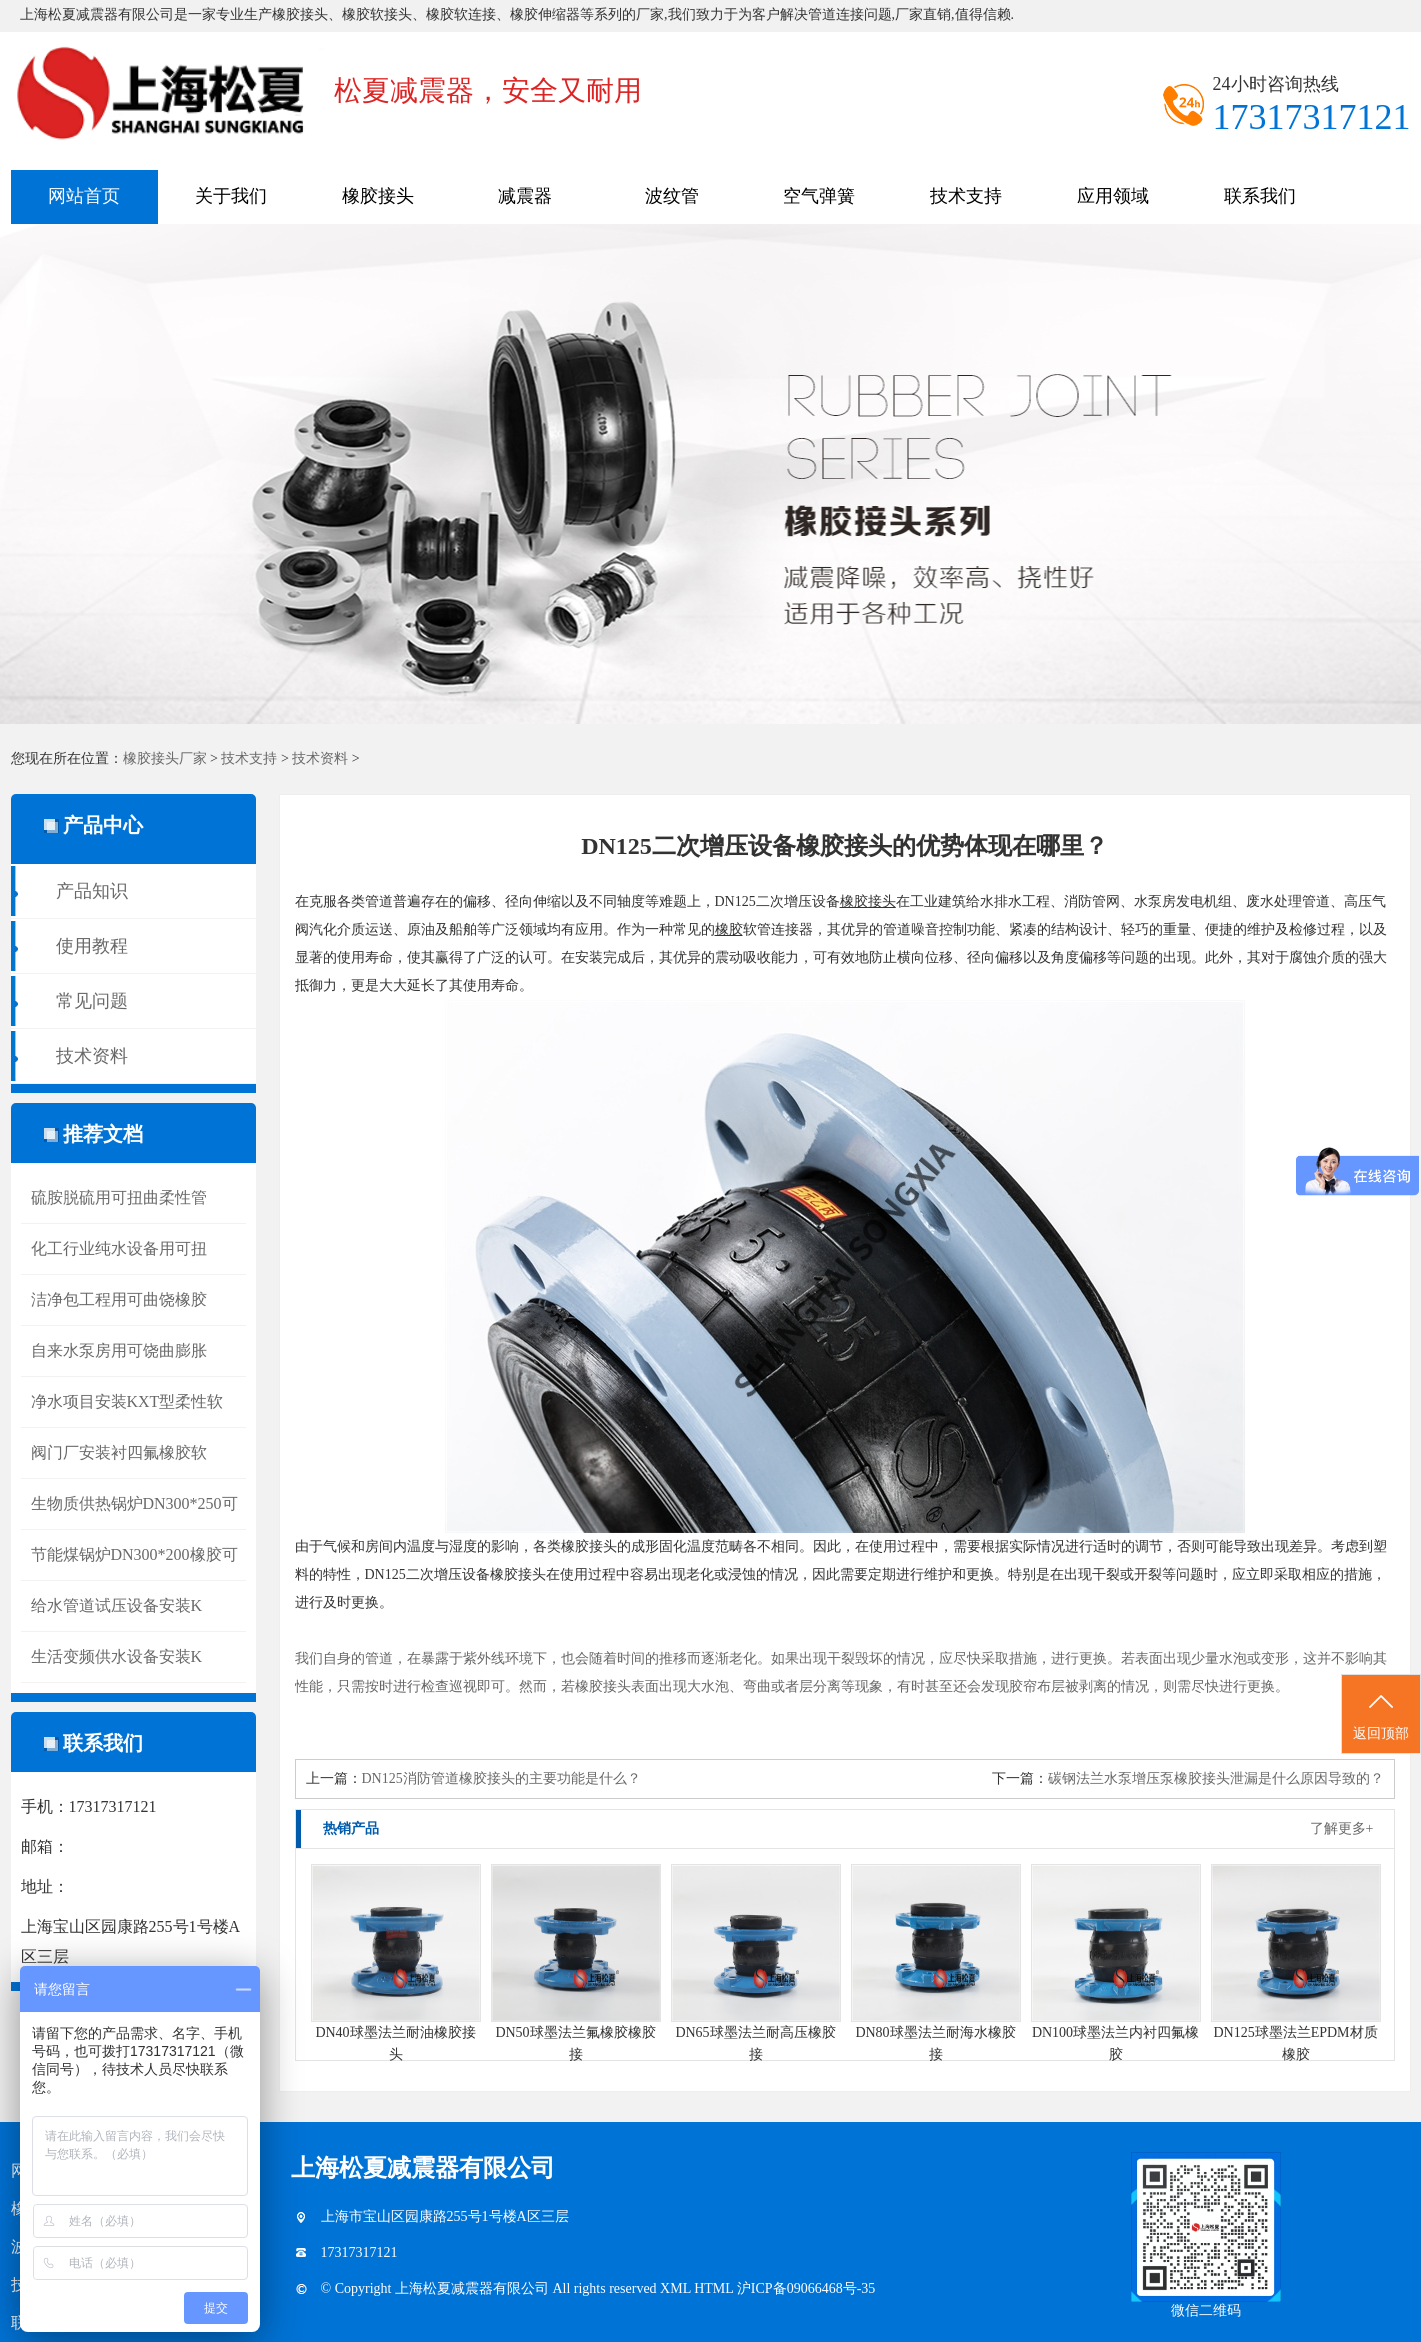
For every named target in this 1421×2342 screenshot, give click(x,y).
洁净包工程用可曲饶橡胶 (119, 1299)
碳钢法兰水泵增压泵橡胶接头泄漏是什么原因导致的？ (1216, 1778)
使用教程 (92, 946)
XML (677, 2288)
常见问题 (92, 1001)
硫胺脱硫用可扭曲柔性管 (119, 1197)
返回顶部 (1381, 1715)
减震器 (525, 196)
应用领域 (1113, 196)
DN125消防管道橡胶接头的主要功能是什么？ (501, 1778)
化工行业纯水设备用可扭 (119, 1248)
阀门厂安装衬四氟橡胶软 (119, 1452)
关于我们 (231, 196)
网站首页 (84, 196)
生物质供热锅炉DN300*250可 (134, 1503)
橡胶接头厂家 (165, 758)
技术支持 (966, 196)
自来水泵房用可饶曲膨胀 (119, 1350)
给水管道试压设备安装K (117, 1605)
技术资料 (320, 758)
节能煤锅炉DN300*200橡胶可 (134, 1554)
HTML (715, 2288)
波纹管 (672, 196)
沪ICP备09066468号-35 (806, 2288)
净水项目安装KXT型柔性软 (127, 1401)
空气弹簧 (819, 196)
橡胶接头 (378, 196)
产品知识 (92, 891)
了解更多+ (1342, 1828)
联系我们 (1260, 196)
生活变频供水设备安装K (117, 1656)
